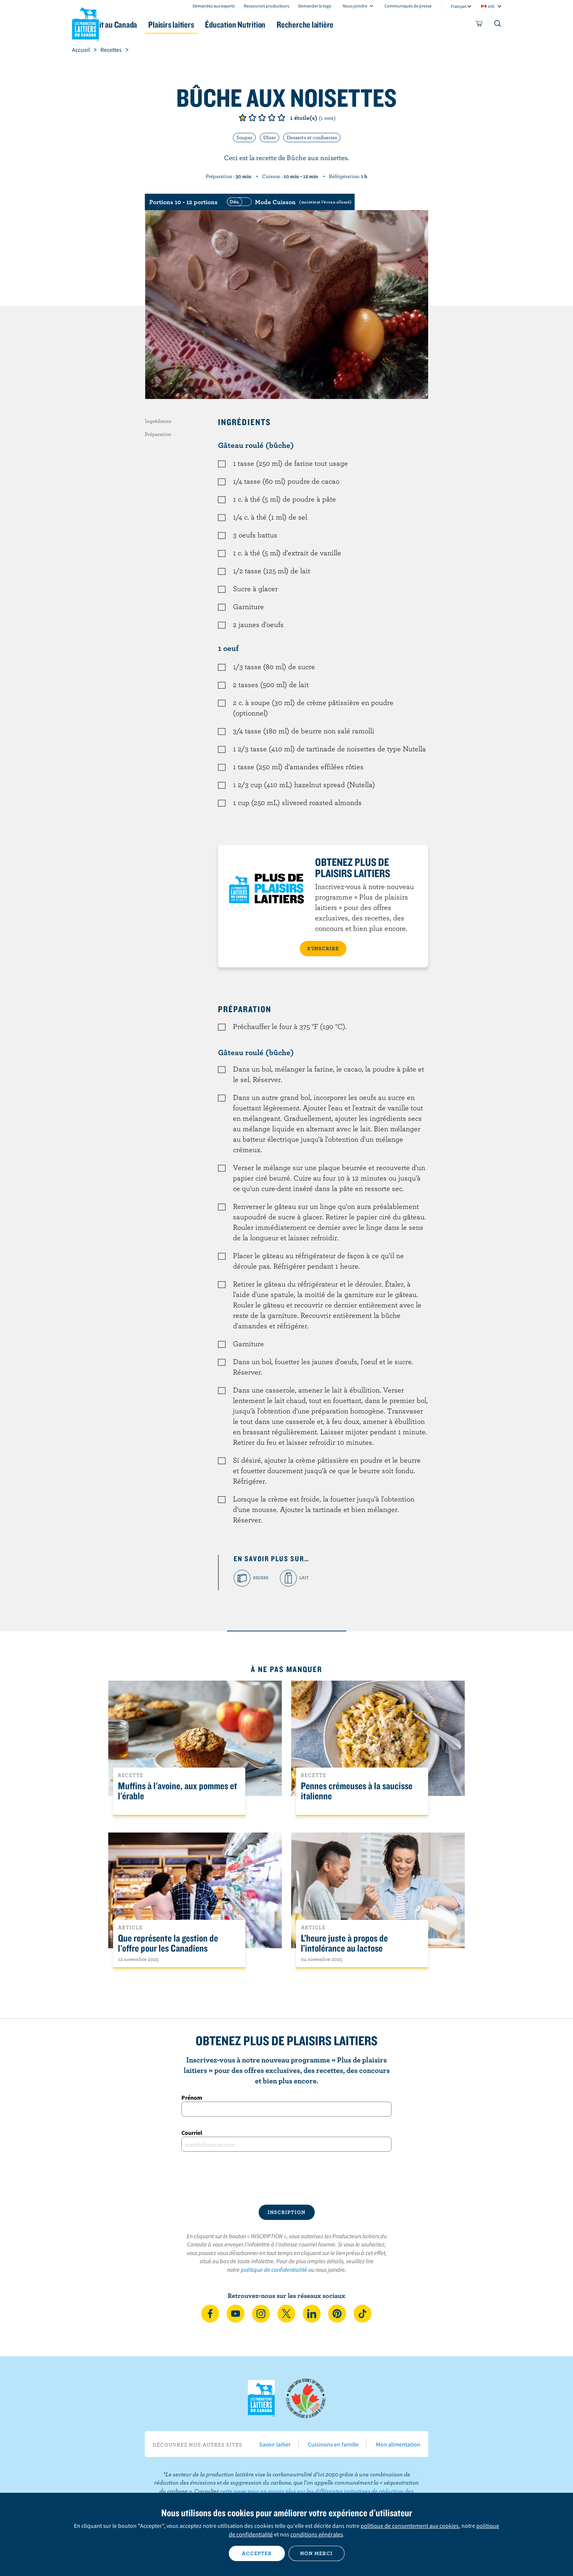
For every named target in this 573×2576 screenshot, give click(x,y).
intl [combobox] (491, 6)
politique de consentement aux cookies (410, 2525)
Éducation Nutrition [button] (285, 24)
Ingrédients (158, 421)
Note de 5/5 (281, 117)
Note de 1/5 (242, 117)
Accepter (257, 2553)
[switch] (288, 202)
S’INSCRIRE (323, 948)
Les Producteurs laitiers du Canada (85, 22)
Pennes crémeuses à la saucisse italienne (356, 1791)
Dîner (269, 137)
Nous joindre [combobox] (355, 6)
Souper (244, 137)
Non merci (316, 2553)
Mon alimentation (398, 2444)
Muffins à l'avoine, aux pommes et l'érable (177, 1791)
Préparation (158, 434)
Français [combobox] (459, 6)
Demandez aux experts (214, 6)
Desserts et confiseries (312, 137)
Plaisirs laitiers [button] (213, 24)
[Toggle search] (498, 25)
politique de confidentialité (274, 2269)
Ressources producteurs (266, 6)
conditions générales (316, 2534)
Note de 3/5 (262, 117)
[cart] (479, 25)
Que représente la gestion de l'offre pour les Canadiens (168, 1943)
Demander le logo (314, 6)
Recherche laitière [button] (364, 24)
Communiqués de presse (408, 6)
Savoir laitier (275, 2444)
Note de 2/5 (252, 117)
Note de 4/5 (272, 117)
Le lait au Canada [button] (144, 24)
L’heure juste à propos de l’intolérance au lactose (344, 1943)
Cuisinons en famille (333, 2444)
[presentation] (286, 2178)
